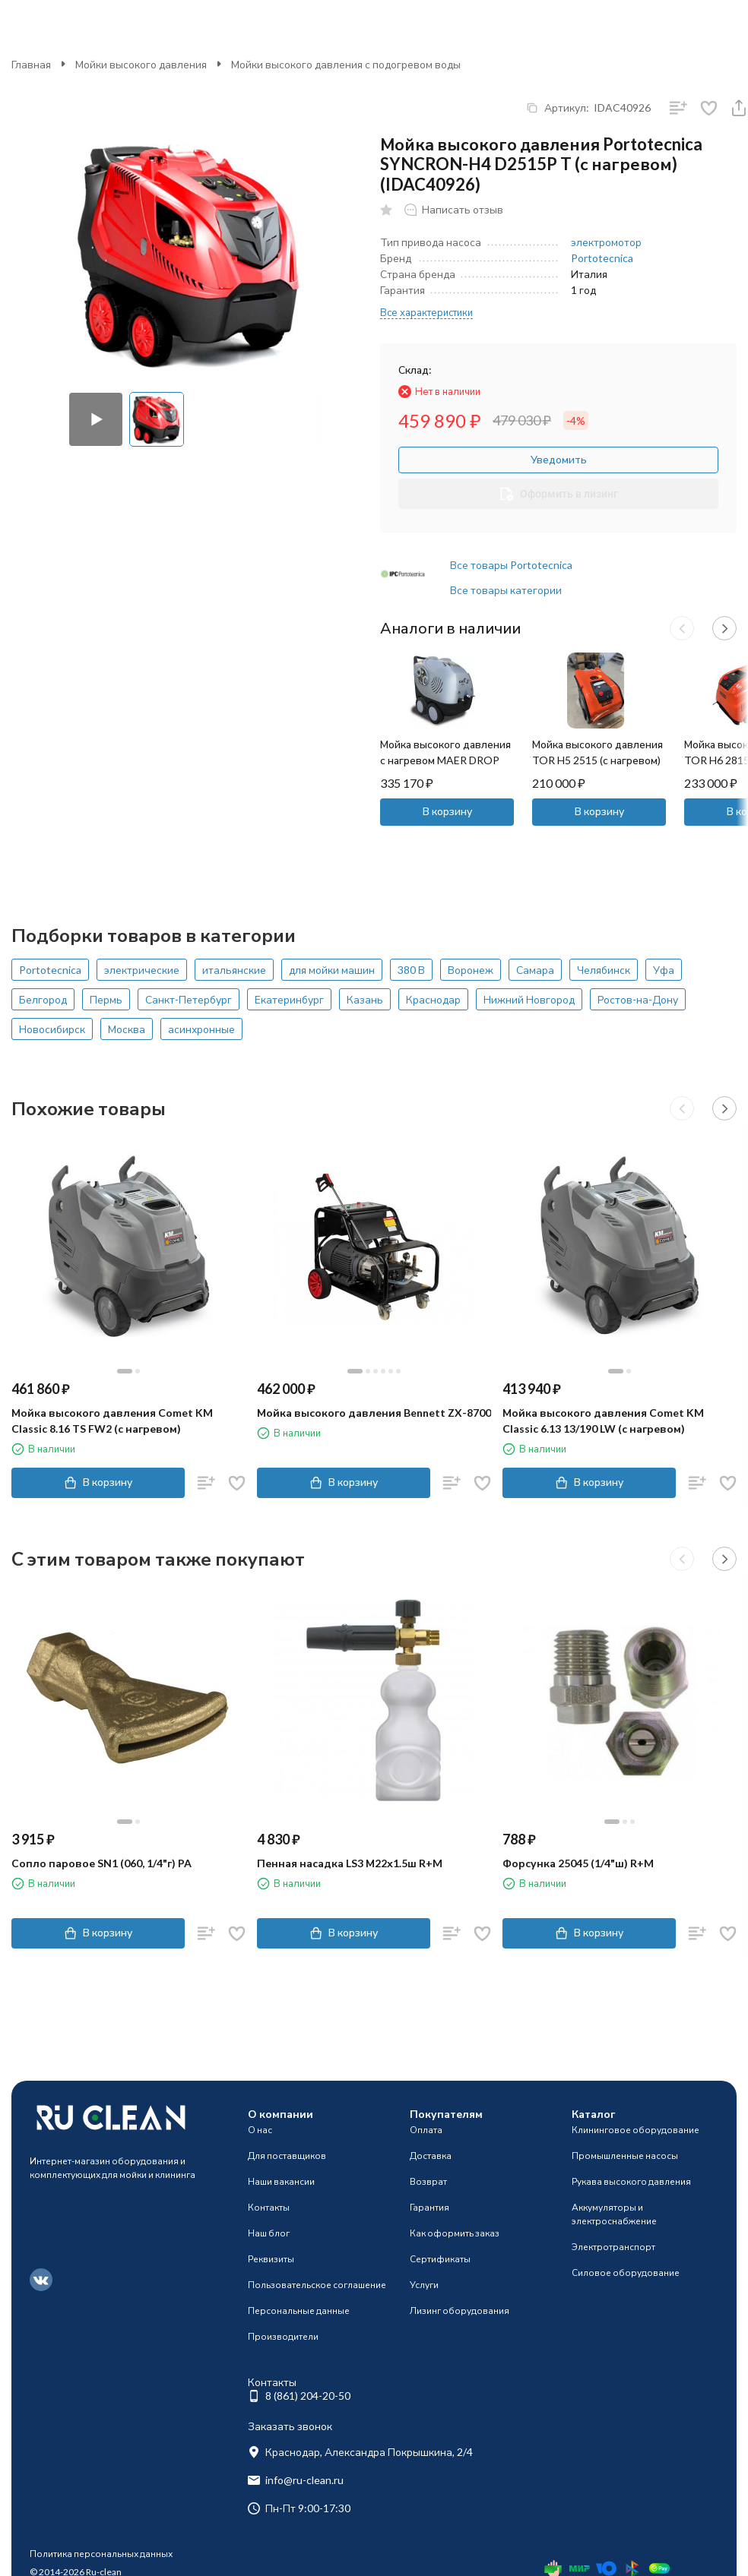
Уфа (663, 969)
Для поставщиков (287, 2155)
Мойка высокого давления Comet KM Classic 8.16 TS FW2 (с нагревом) (112, 1420)
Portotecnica (602, 257)
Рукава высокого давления (631, 2181)
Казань (365, 999)
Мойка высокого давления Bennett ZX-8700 (374, 1412)
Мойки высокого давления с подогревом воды (346, 64)
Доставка (431, 2155)
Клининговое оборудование (635, 2129)
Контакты (269, 2207)
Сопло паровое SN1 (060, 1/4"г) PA (101, 1863)
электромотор (606, 241)
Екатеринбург (289, 999)
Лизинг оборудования (459, 2310)
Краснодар (433, 999)
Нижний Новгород (529, 999)
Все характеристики (426, 312)
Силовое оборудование (626, 2272)
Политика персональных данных (101, 2553)
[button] (682, 628)
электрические (141, 969)
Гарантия (429, 2207)
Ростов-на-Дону (637, 999)
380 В (411, 969)
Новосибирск (52, 1028)
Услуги (424, 2284)
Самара (535, 969)
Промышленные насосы (625, 2155)
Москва (126, 1028)
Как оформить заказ (454, 2233)
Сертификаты (440, 2259)
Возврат (428, 2181)
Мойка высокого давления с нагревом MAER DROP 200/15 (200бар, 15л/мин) (445, 760)
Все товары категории (506, 589)
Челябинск (603, 969)
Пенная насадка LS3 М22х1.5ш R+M (349, 1863)
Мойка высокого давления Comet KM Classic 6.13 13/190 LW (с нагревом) (603, 1420)
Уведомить (559, 459)
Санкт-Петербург (188, 999)
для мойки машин (332, 969)
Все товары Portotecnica (511, 564)
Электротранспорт (613, 2246)
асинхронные (201, 1028)
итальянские (234, 969)
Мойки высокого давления (141, 64)
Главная (31, 64)
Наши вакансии (281, 2181)
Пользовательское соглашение (317, 2284)
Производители (283, 2336)
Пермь (106, 999)
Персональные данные (299, 2310)
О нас (260, 2129)
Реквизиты (271, 2259)
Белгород (43, 999)
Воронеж (470, 969)
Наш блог (269, 2233)
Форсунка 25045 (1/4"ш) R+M (578, 1863)
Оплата (426, 2129)
